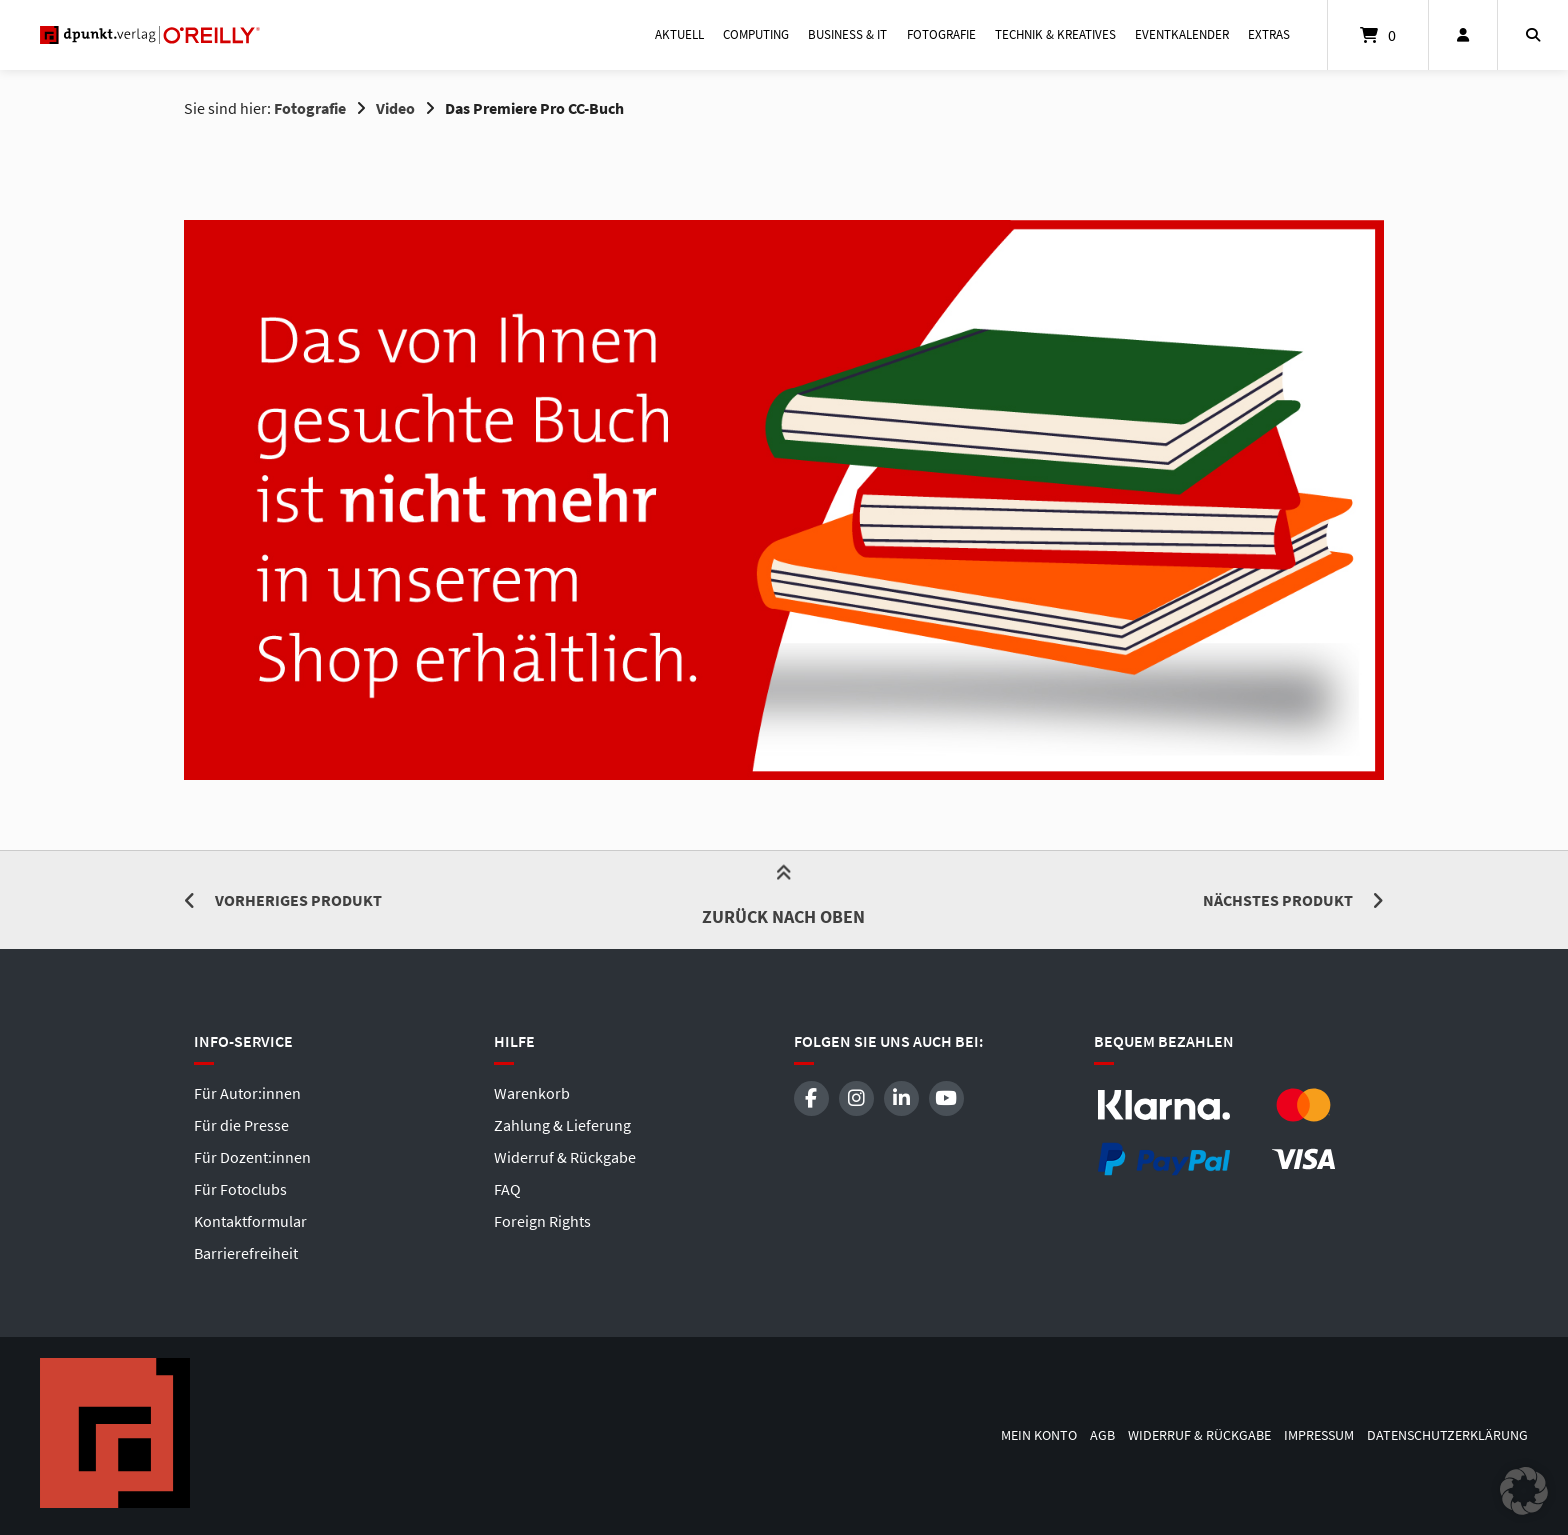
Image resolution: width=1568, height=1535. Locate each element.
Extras (1269, 34)
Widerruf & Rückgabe (565, 1157)
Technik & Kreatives (1055, 34)
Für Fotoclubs (240, 1189)
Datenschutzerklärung (1447, 1435)
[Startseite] (150, 35)
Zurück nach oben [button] (783, 899)
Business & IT (847, 34)
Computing (756, 34)
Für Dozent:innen (252, 1157)
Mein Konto (1039, 1435)
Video (395, 108)
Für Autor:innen (247, 1093)
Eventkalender (1182, 34)
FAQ (507, 1189)
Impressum (1319, 1435)
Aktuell (679, 34)
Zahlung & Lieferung (562, 1125)
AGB (1102, 1435)
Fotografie (941, 34)
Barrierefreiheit (246, 1253)
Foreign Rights (542, 1221)
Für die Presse (241, 1125)
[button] (1524, 1491)
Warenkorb (532, 1093)
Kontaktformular (250, 1221)
